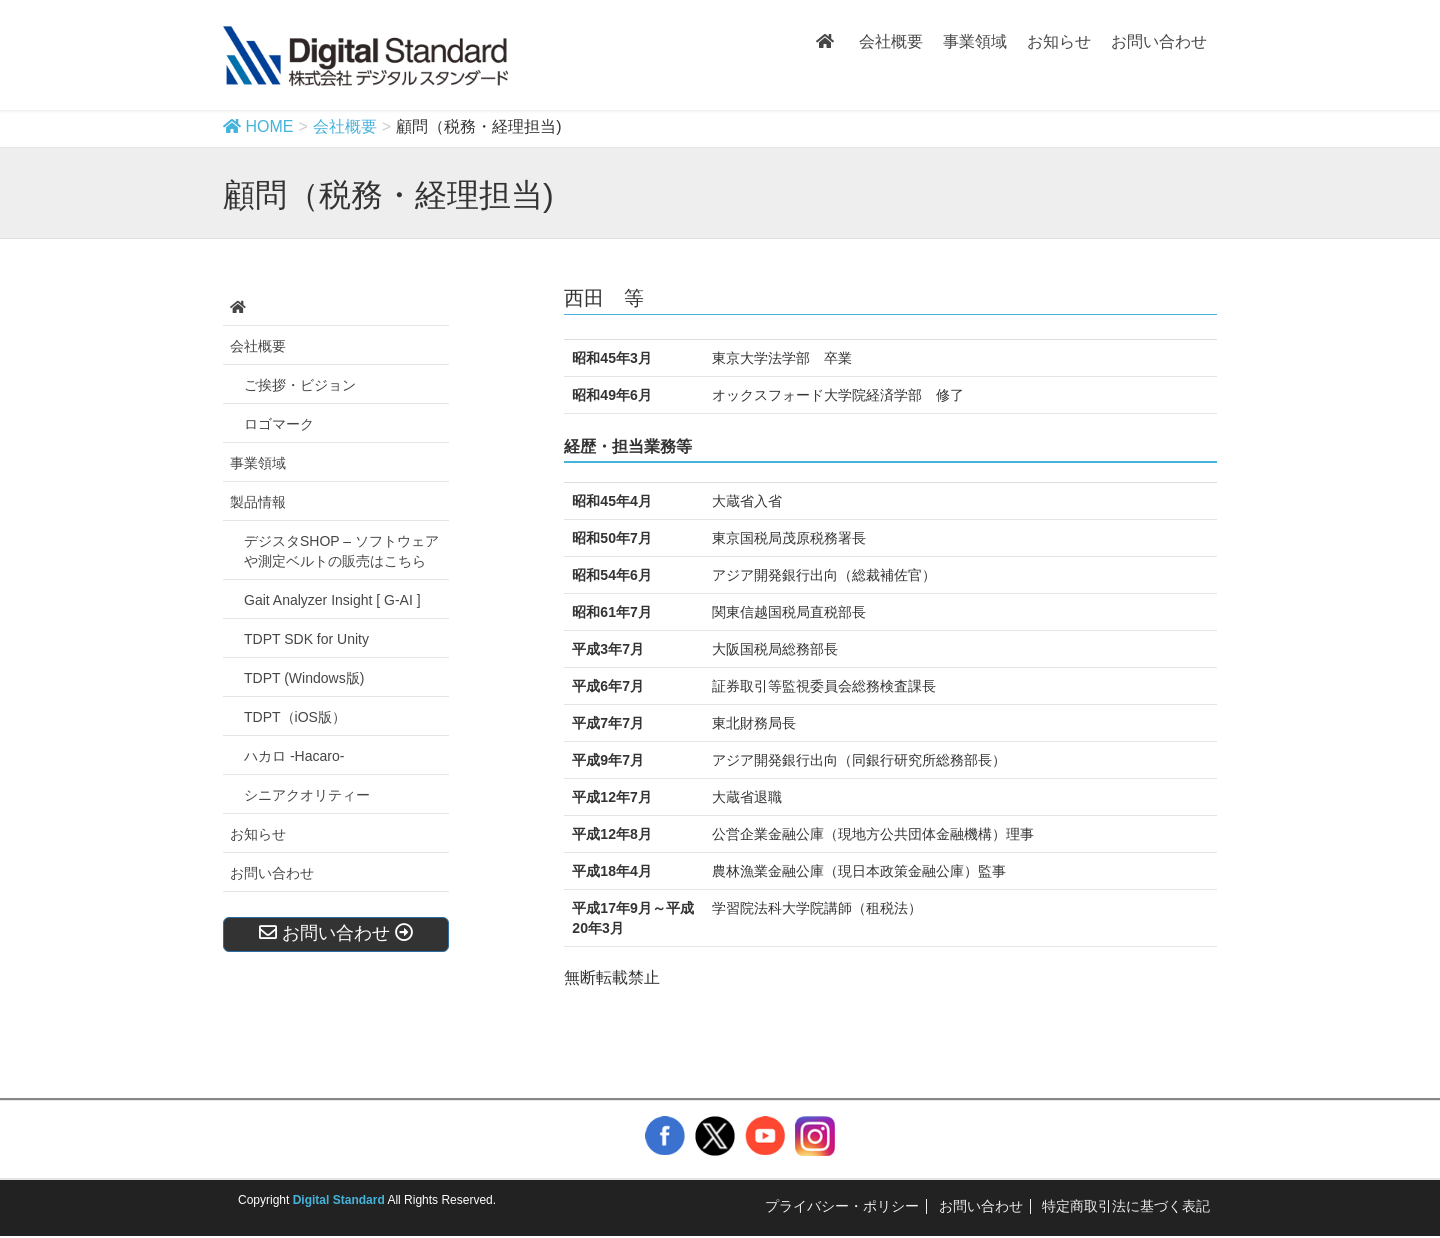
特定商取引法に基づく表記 (1126, 1206)
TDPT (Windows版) (304, 678)
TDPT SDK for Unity (306, 639)
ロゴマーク (279, 424)
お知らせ (258, 834)
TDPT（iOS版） (295, 717)
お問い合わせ (272, 873)
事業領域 (258, 463)
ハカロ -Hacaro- (294, 756)
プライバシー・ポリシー (842, 1206)
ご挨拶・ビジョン (300, 385)
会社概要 (258, 346)
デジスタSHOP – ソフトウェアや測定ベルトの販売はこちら (341, 551)
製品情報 (258, 502)
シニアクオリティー (307, 795)
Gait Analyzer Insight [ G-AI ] (332, 600)
